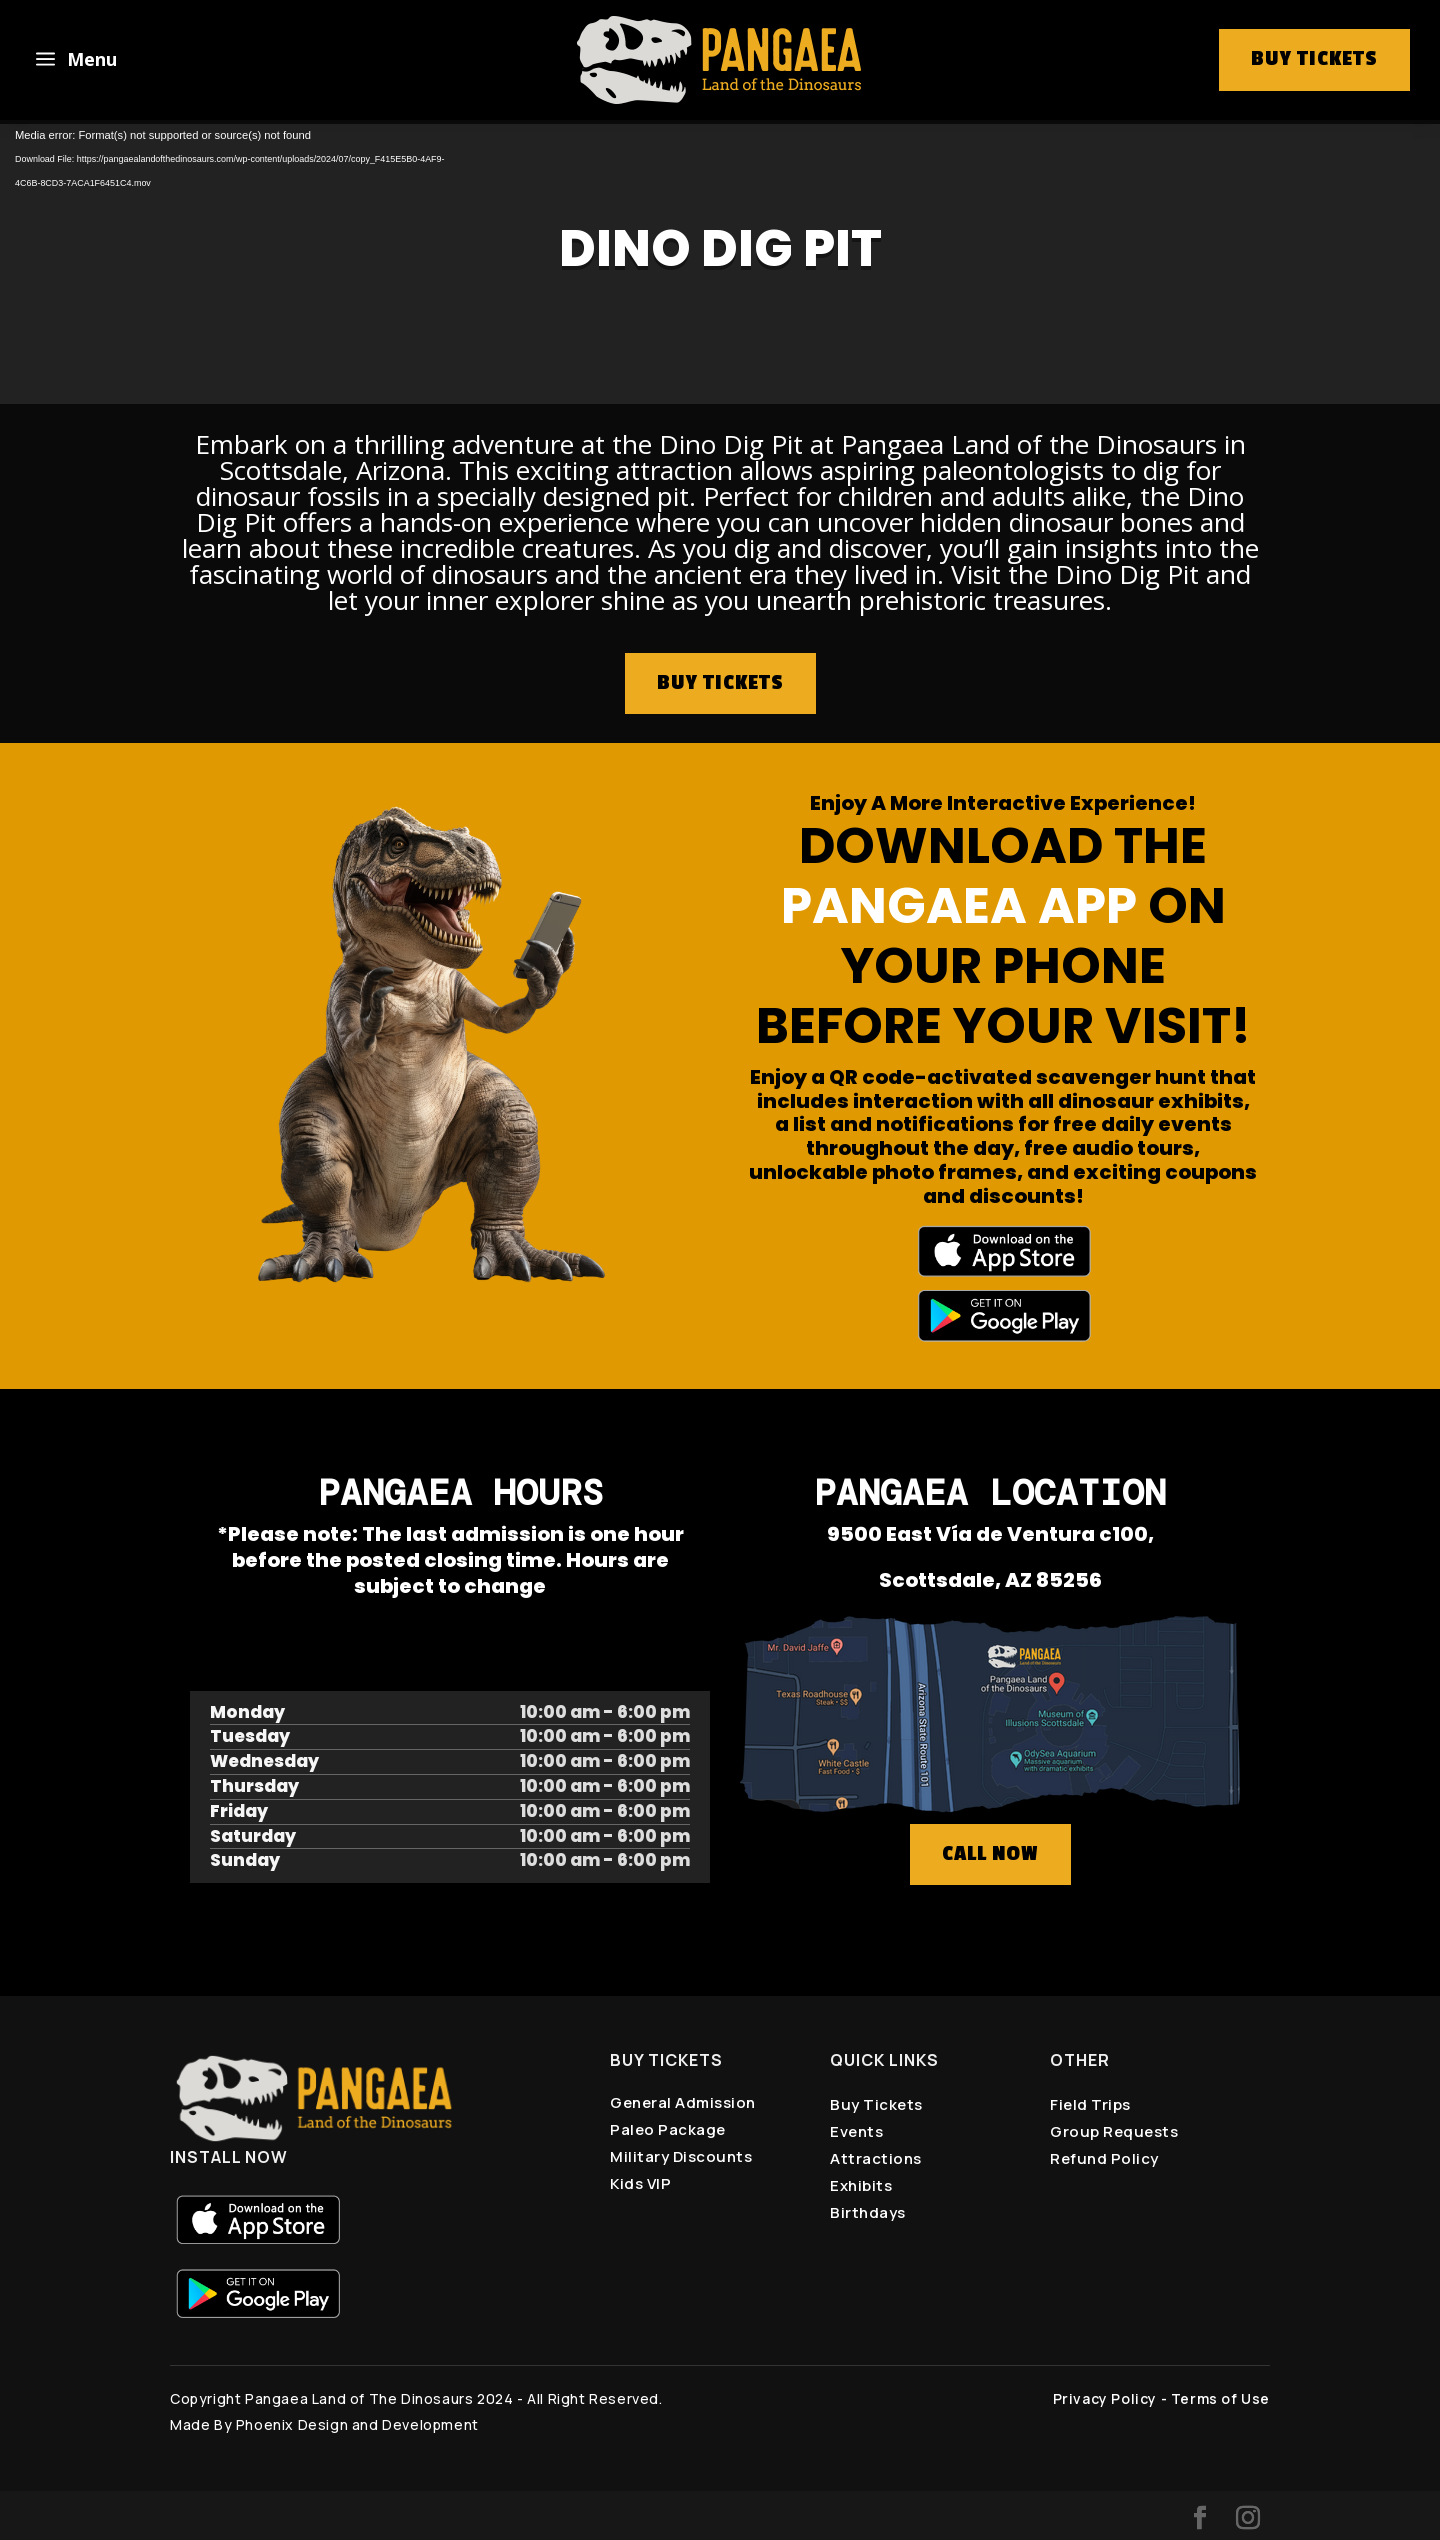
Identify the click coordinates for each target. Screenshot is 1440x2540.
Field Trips (1090, 2104)
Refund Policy (1104, 2158)
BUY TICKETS (720, 683)
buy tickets (1314, 59)
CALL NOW (990, 1854)
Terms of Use (1220, 2398)
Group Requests (1114, 2131)
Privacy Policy (1105, 2398)
